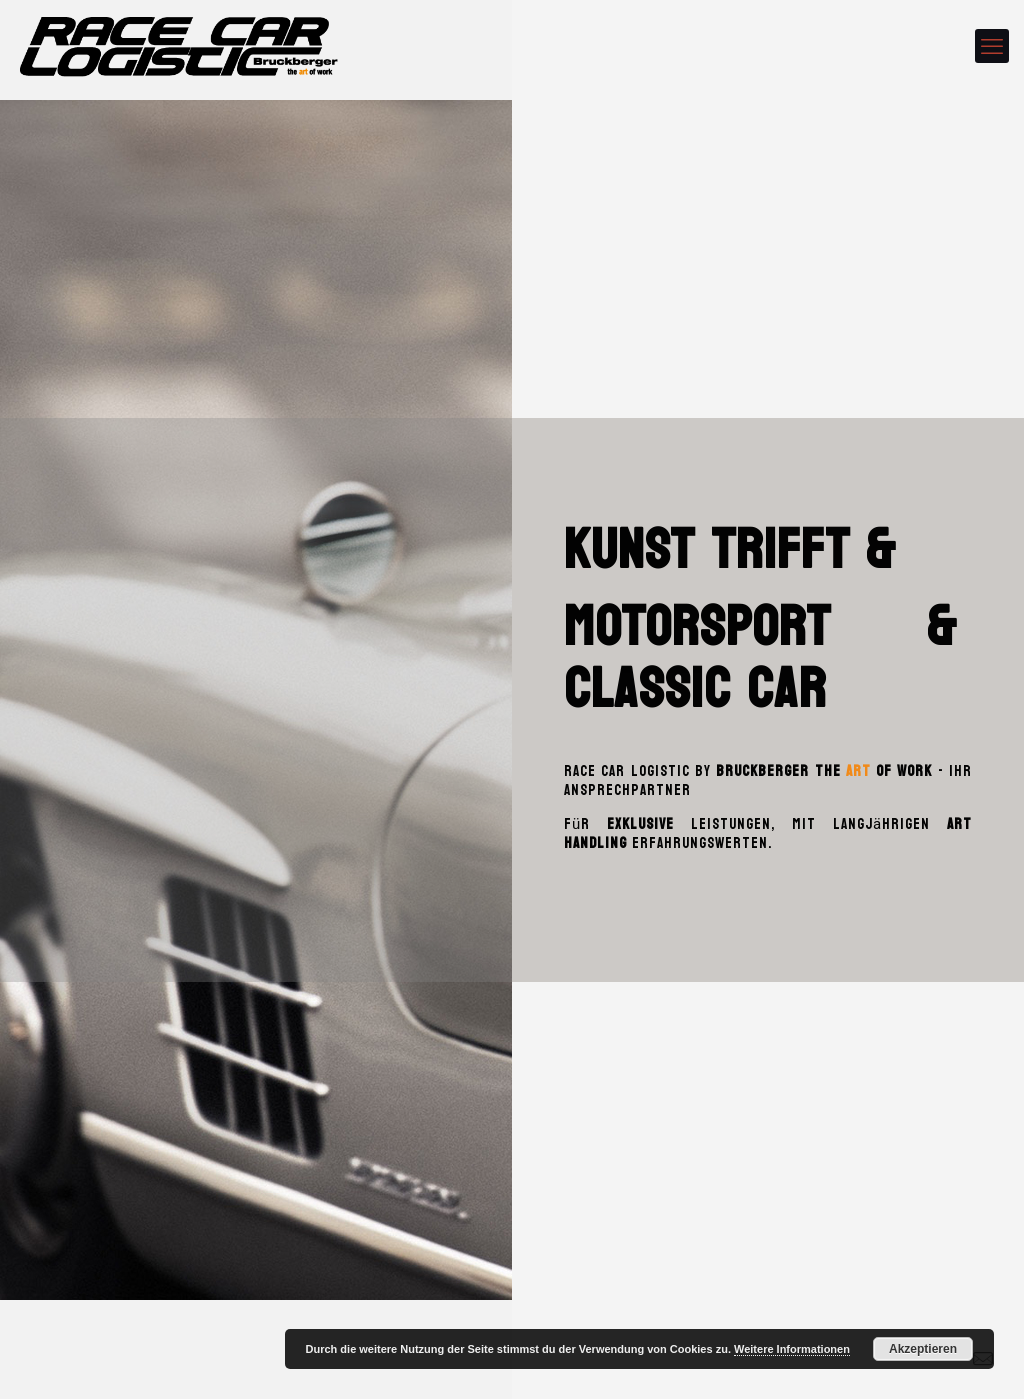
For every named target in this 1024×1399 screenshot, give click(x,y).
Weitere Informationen (792, 1349)
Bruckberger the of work (824, 771)
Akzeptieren (923, 1349)
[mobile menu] (992, 46)
